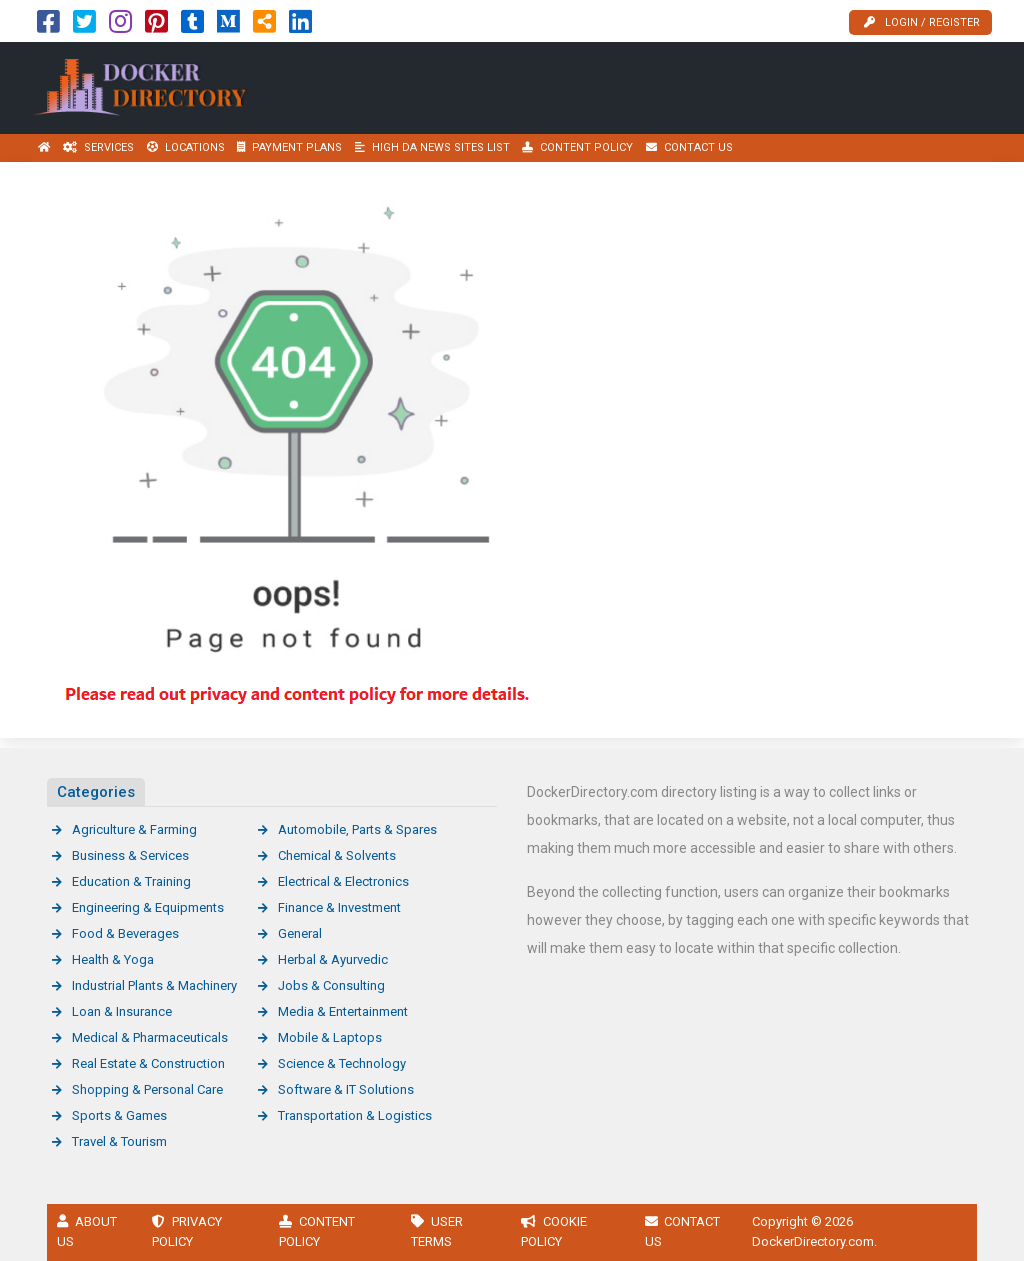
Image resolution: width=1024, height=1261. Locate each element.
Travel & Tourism (119, 1141)
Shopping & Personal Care (147, 1089)
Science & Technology (342, 1063)
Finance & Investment (339, 907)
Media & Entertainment (343, 1011)
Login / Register (922, 22)
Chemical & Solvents (337, 855)
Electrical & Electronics (343, 881)
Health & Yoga (113, 959)
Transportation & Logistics (355, 1115)
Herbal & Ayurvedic (333, 959)
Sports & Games (119, 1115)
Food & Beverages (125, 933)
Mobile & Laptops (330, 1037)
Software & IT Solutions (346, 1089)
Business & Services (130, 855)
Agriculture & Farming (134, 829)
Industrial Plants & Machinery (154, 985)
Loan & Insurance (122, 1011)
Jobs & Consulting (331, 985)
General (300, 933)
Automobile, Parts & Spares (357, 829)
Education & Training (131, 881)
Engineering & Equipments (148, 907)
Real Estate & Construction (148, 1063)
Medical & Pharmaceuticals (150, 1037)
